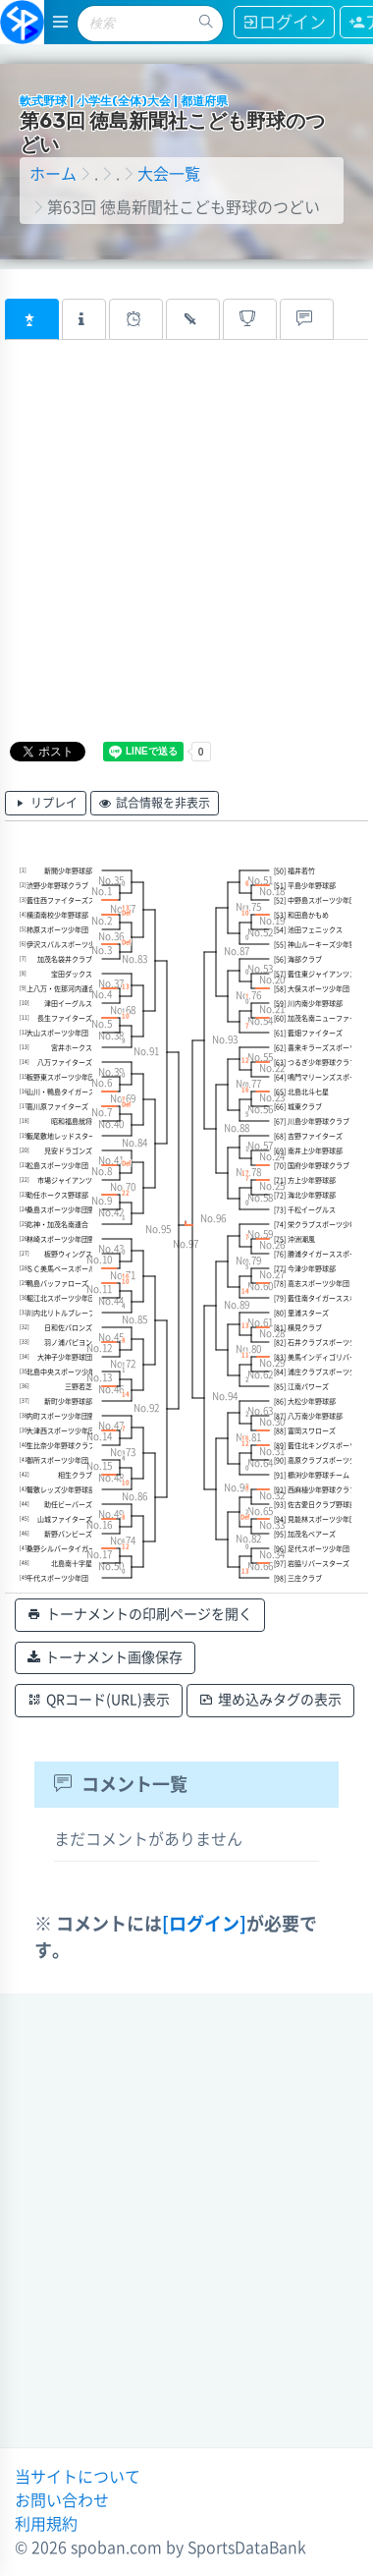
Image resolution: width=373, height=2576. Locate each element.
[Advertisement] (184, 553)
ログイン (284, 22)
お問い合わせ (62, 2500)
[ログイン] (204, 1923)
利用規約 (46, 2524)
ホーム (53, 174)
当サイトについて (77, 2477)
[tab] (32, 319)
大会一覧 (168, 174)
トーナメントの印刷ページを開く (139, 1615)
